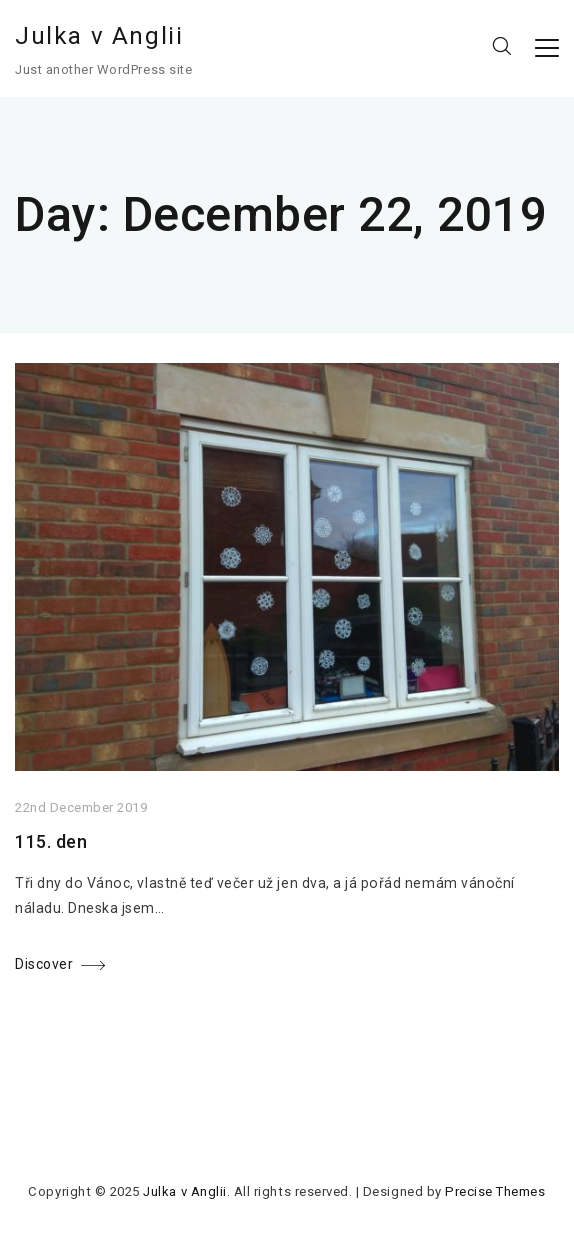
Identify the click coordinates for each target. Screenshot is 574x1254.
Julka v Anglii (99, 36)
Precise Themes (495, 1191)
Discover (44, 964)
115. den (51, 841)
